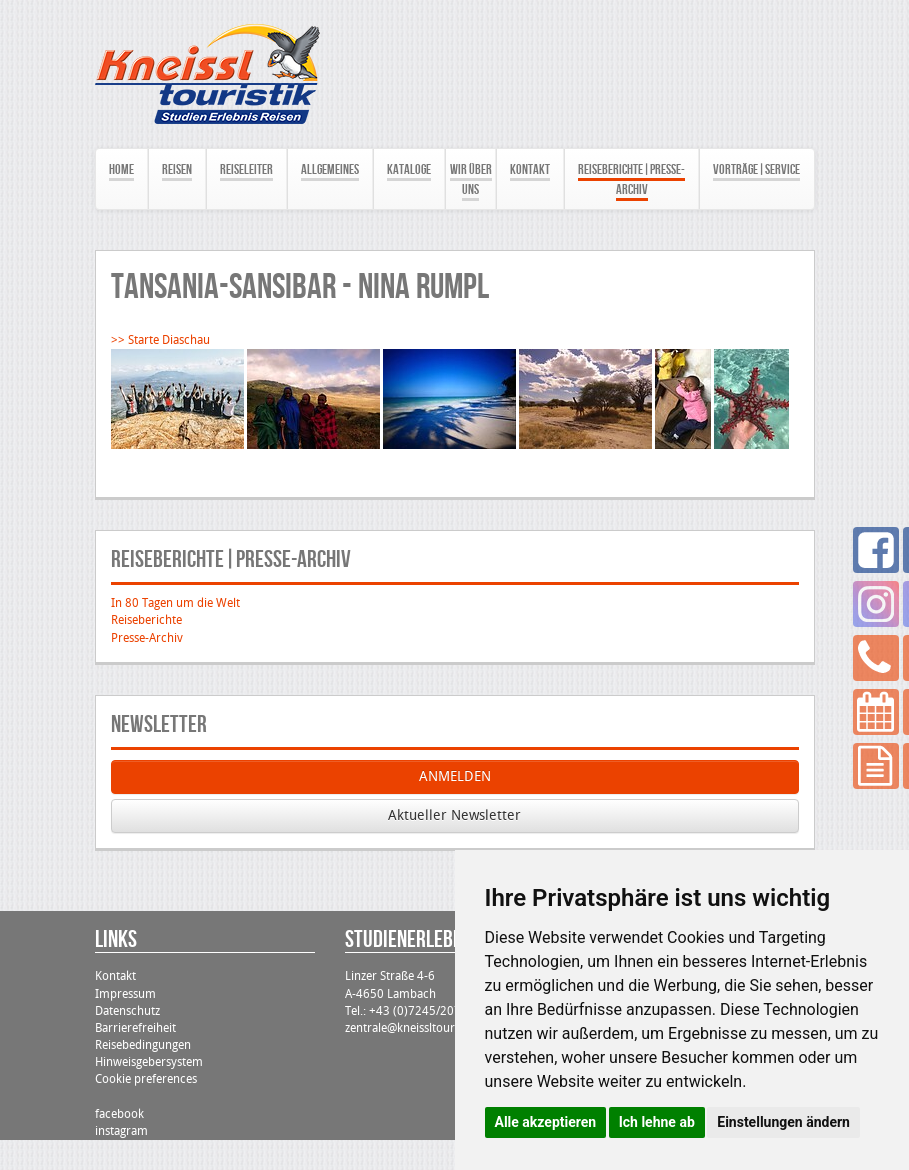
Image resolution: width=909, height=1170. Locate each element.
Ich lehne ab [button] (657, 1122)
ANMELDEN (455, 776)
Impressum (125, 994)
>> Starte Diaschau (160, 340)
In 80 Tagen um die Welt (175, 603)
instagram (121, 1131)
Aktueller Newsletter (454, 815)
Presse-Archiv (147, 638)
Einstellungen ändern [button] (783, 1122)
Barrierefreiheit (135, 1028)
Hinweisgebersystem (149, 1062)
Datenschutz (127, 1011)
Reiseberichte (146, 620)
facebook (119, 1114)
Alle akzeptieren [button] (546, 1122)
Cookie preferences (146, 1079)
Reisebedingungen (143, 1045)
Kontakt (115, 976)
